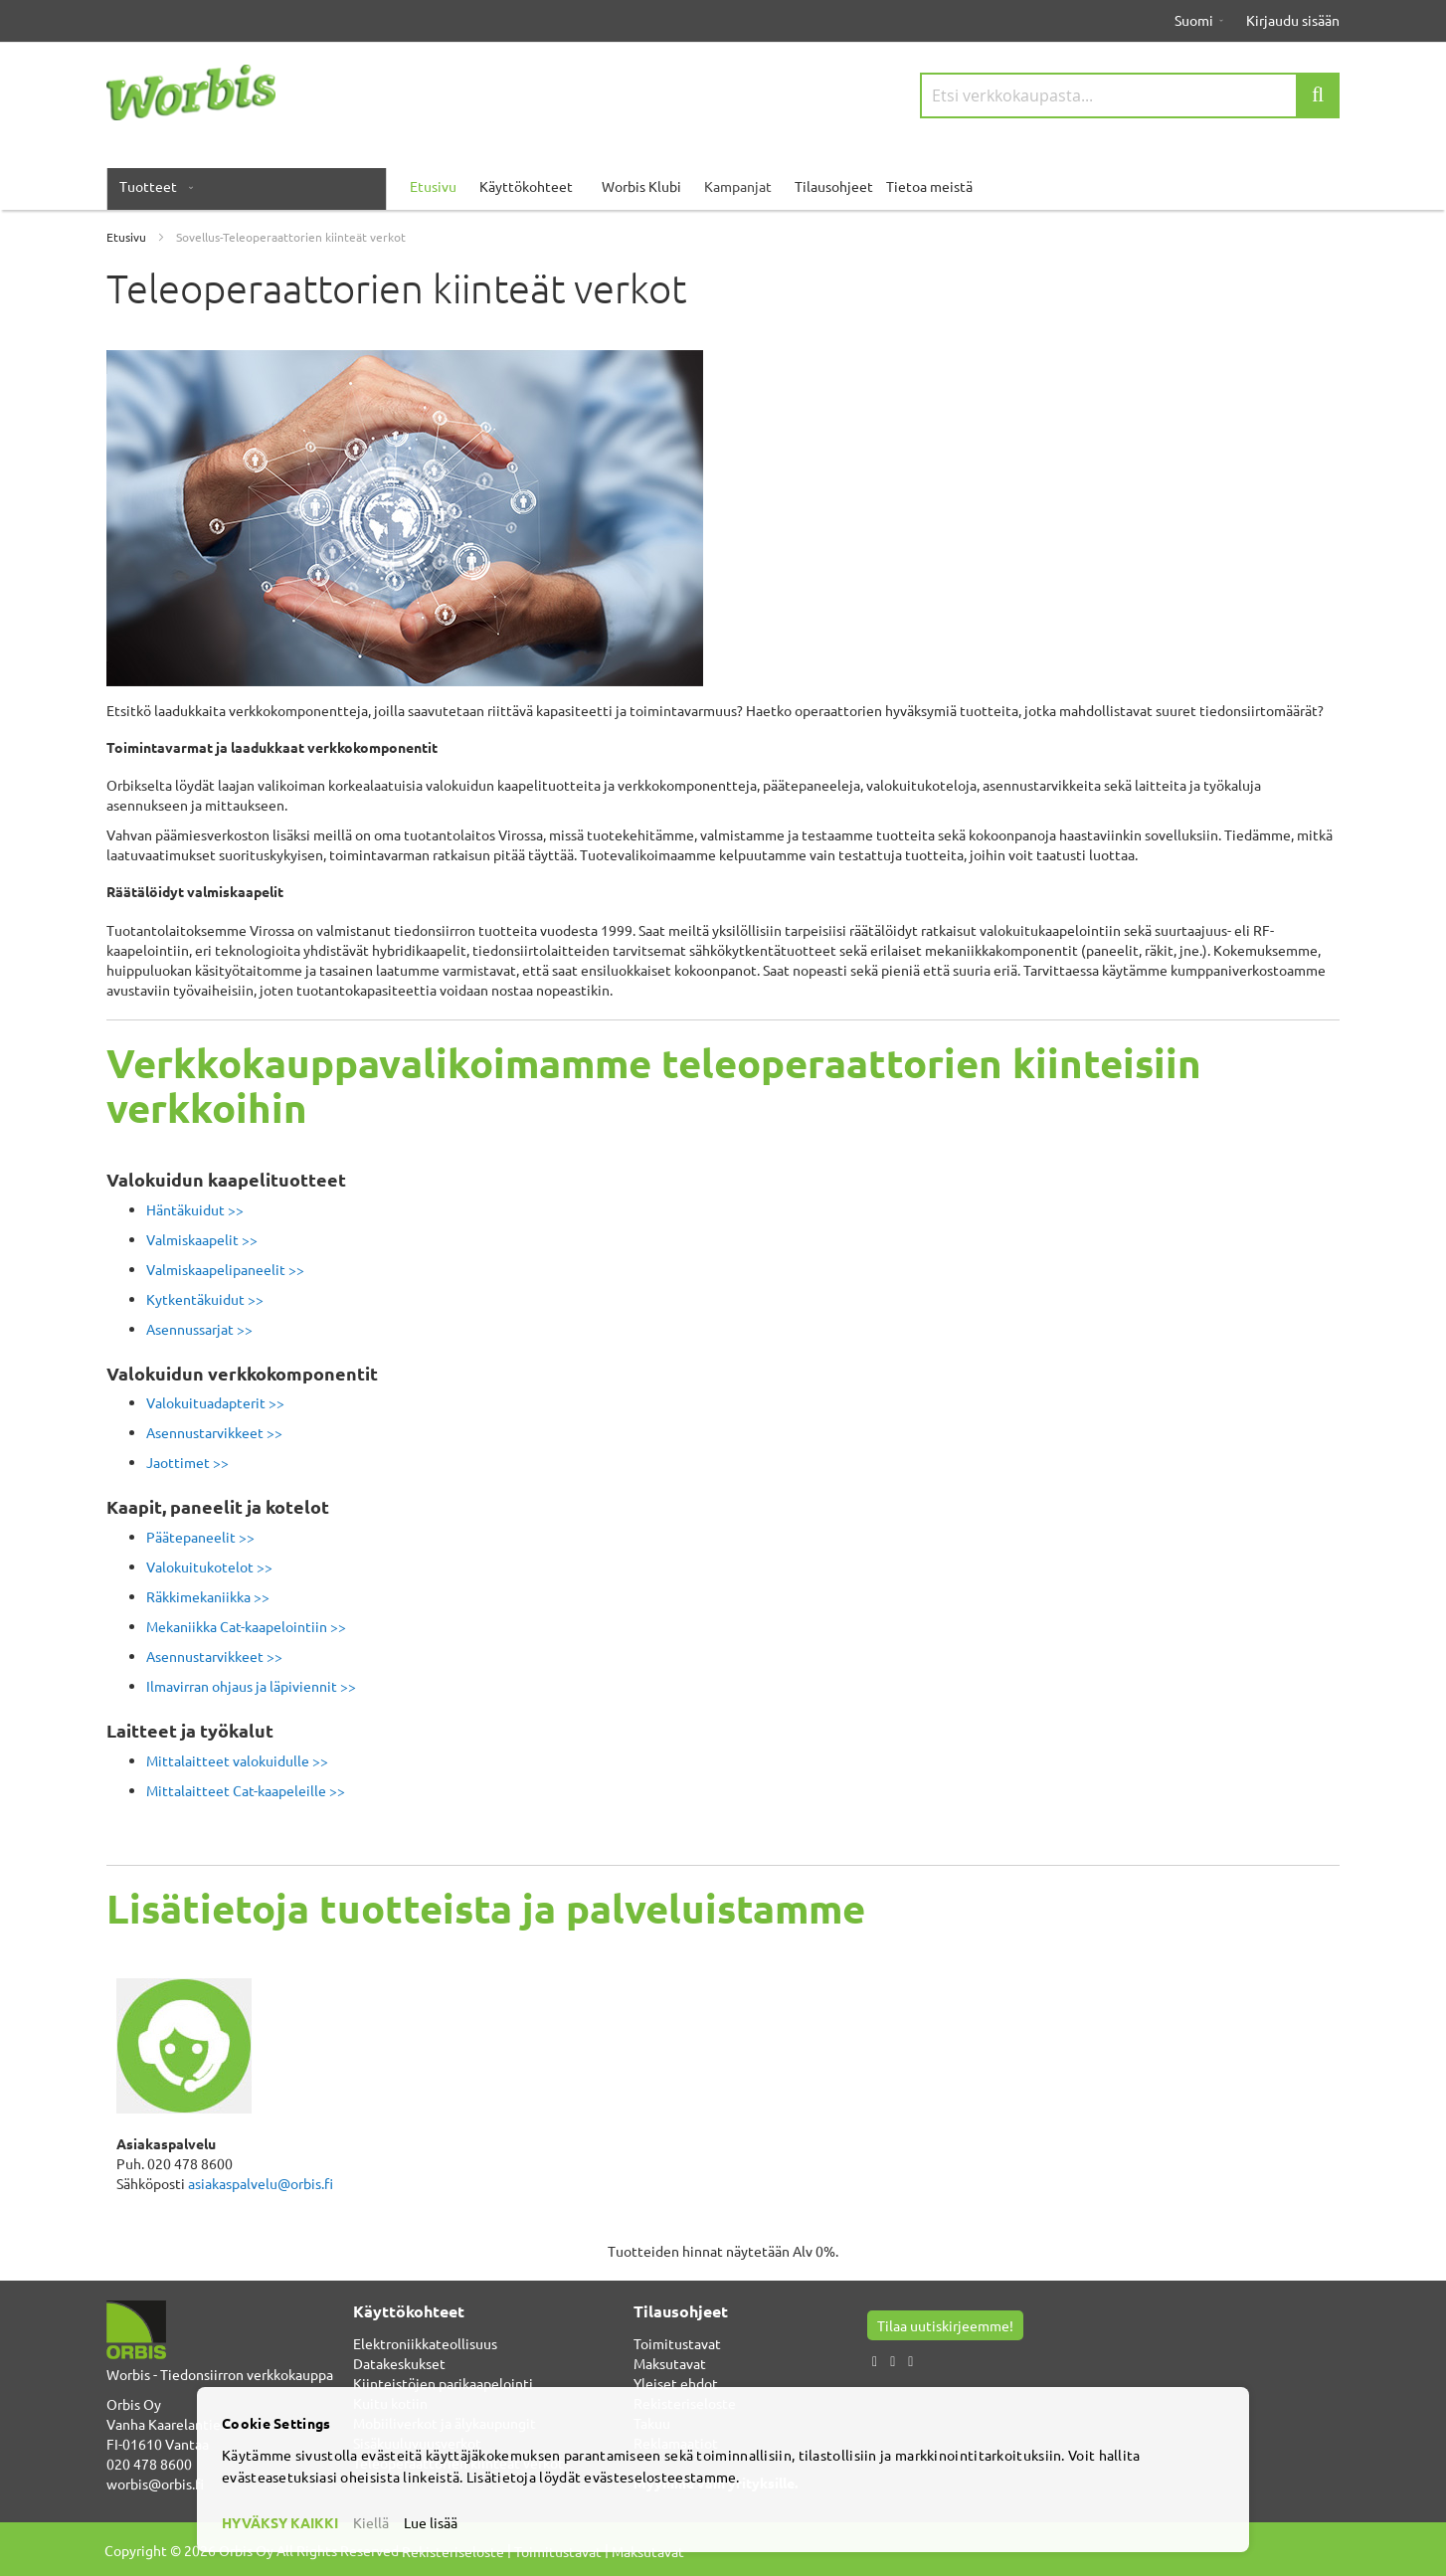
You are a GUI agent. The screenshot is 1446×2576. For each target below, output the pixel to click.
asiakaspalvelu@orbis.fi (260, 2183)
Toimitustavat (677, 2343)
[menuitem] (152, 186)
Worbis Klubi (641, 186)
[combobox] (1130, 95)
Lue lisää (430, 2522)
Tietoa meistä (929, 186)
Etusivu (127, 237)
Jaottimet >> (187, 1462)
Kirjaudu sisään (1293, 20)
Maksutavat (669, 2363)
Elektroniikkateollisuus (425, 2343)
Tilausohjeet (834, 186)
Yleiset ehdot (675, 2383)
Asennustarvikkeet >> (214, 1432)
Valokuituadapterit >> (215, 1402)
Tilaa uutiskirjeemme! (945, 2325)
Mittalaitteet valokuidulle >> (237, 1760)
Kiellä (371, 2522)
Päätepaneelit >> (200, 1537)
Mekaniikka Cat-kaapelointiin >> (246, 1626)
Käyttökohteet (526, 186)
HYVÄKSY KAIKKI (280, 2522)
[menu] (723, 186)
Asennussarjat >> (199, 1329)
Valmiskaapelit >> (202, 1239)
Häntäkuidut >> (195, 1209)
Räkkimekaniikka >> (208, 1596)
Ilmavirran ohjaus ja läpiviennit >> (251, 1686)
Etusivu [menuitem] (433, 186)
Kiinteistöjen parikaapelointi (443, 2383)
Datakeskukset (399, 2363)
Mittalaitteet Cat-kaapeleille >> (245, 1790)
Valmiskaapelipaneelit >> (225, 1269)
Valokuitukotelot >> (209, 1566)
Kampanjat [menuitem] (738, 186)
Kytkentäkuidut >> (205, 1299)
